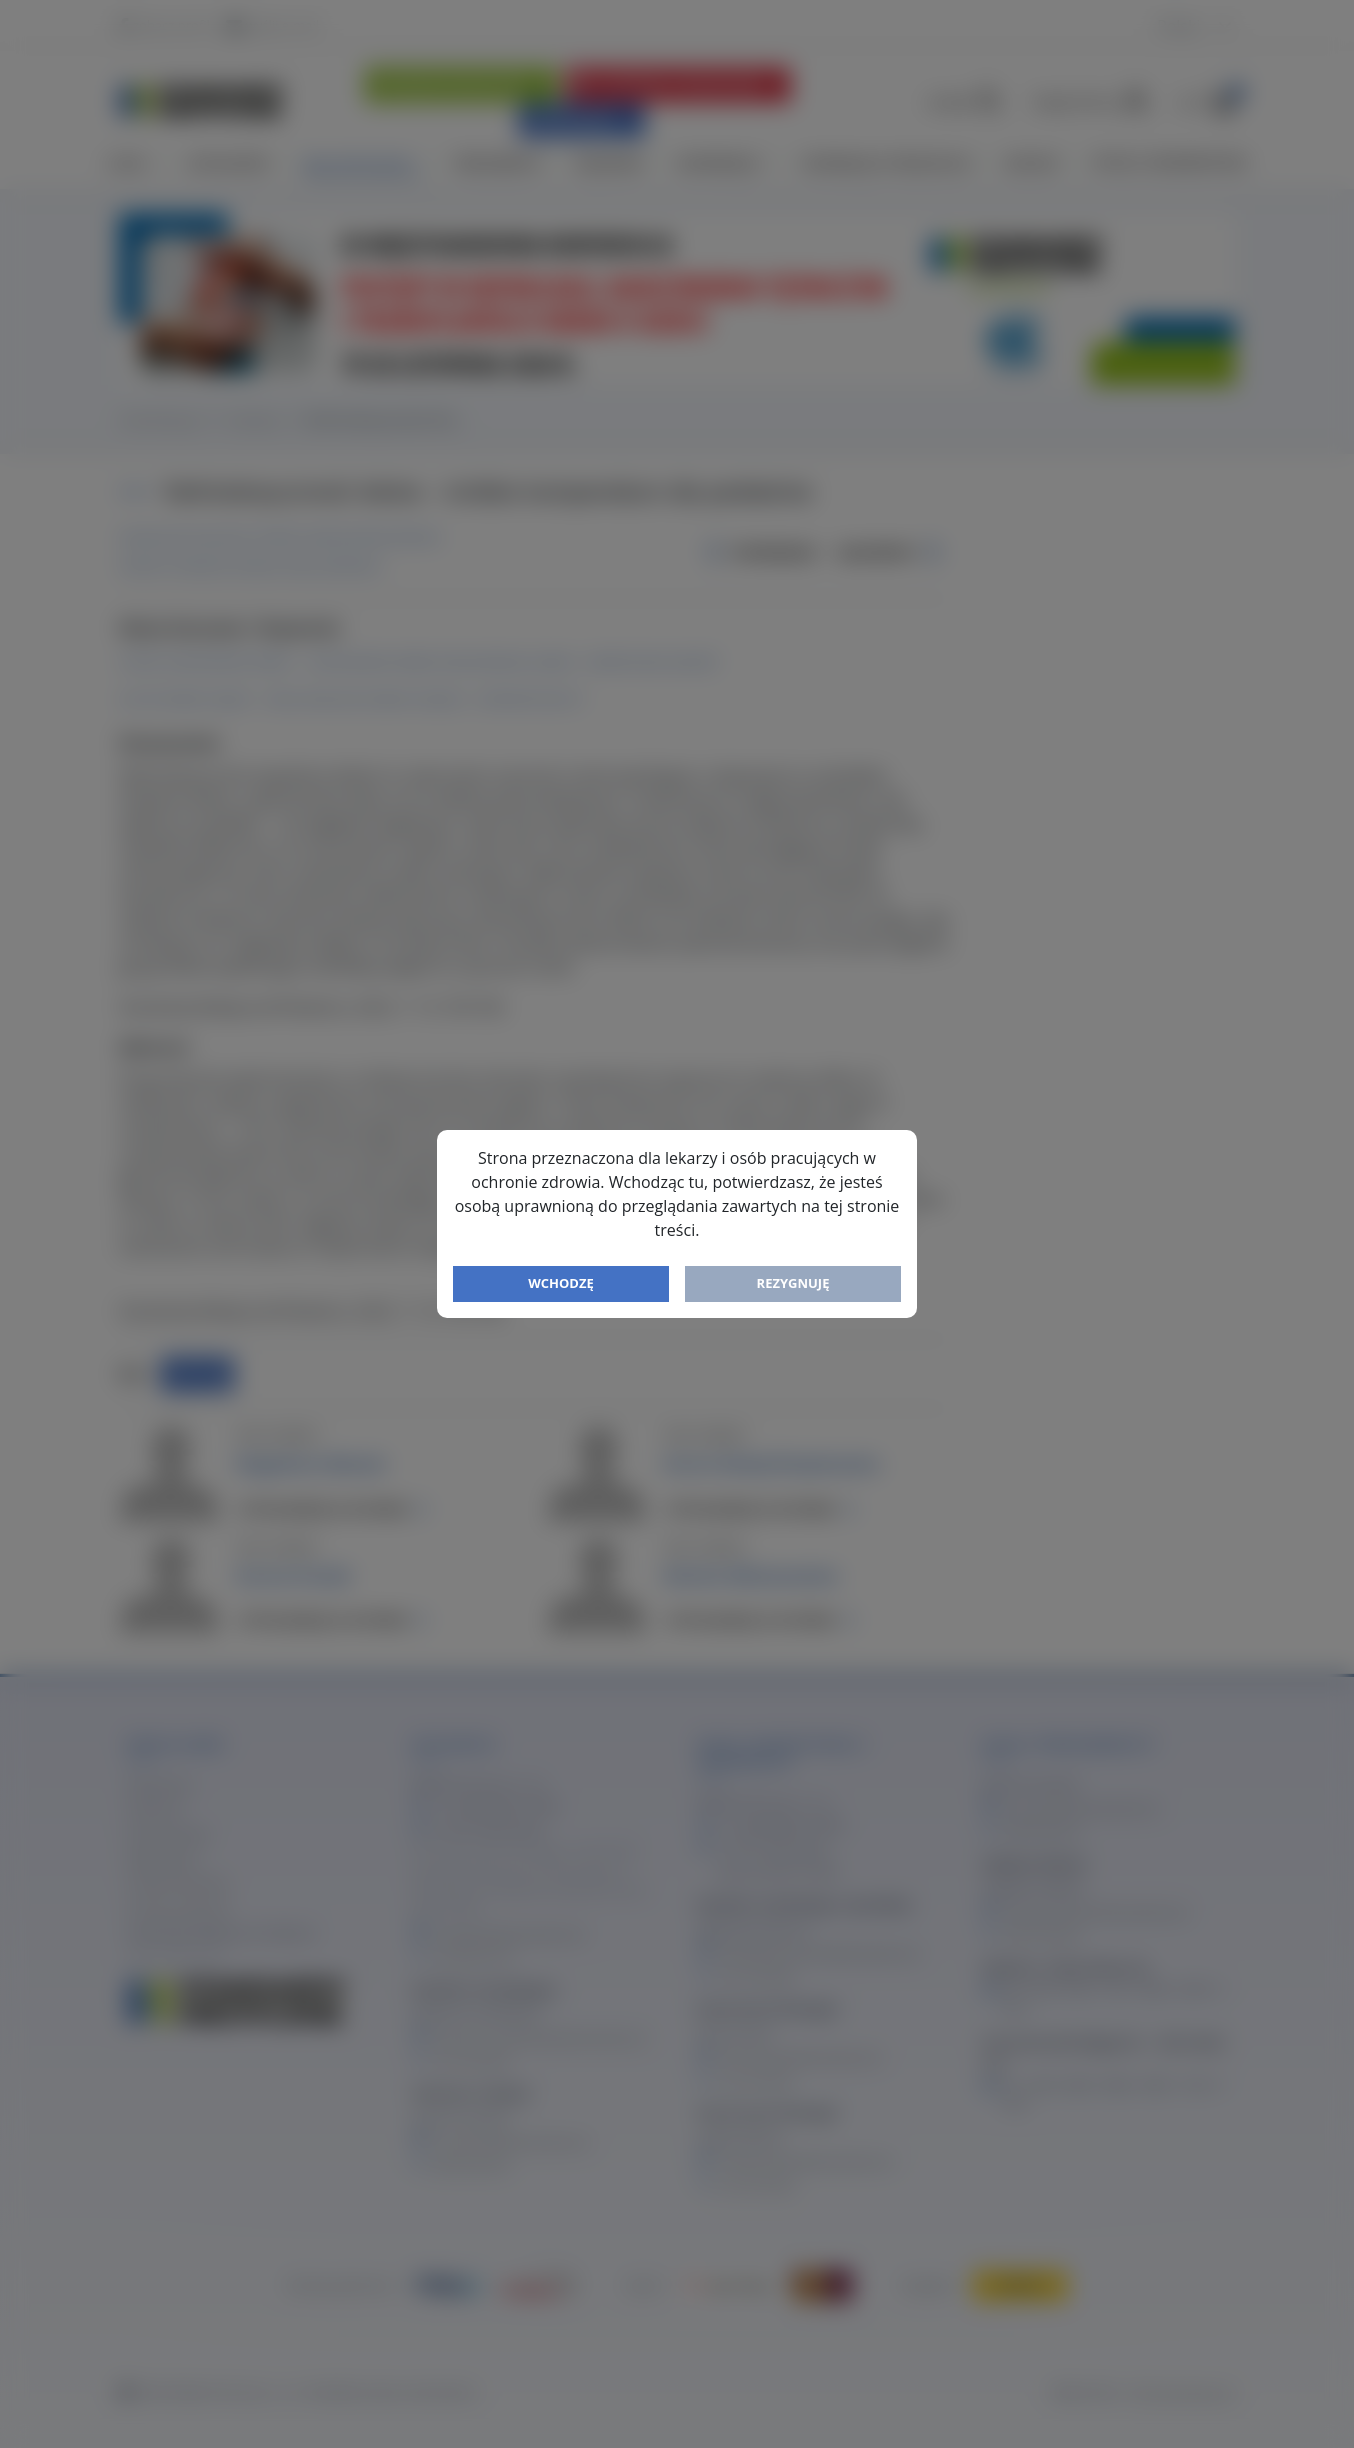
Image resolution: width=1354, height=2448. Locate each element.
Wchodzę (561, 1283)
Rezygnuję (793, 1283)
